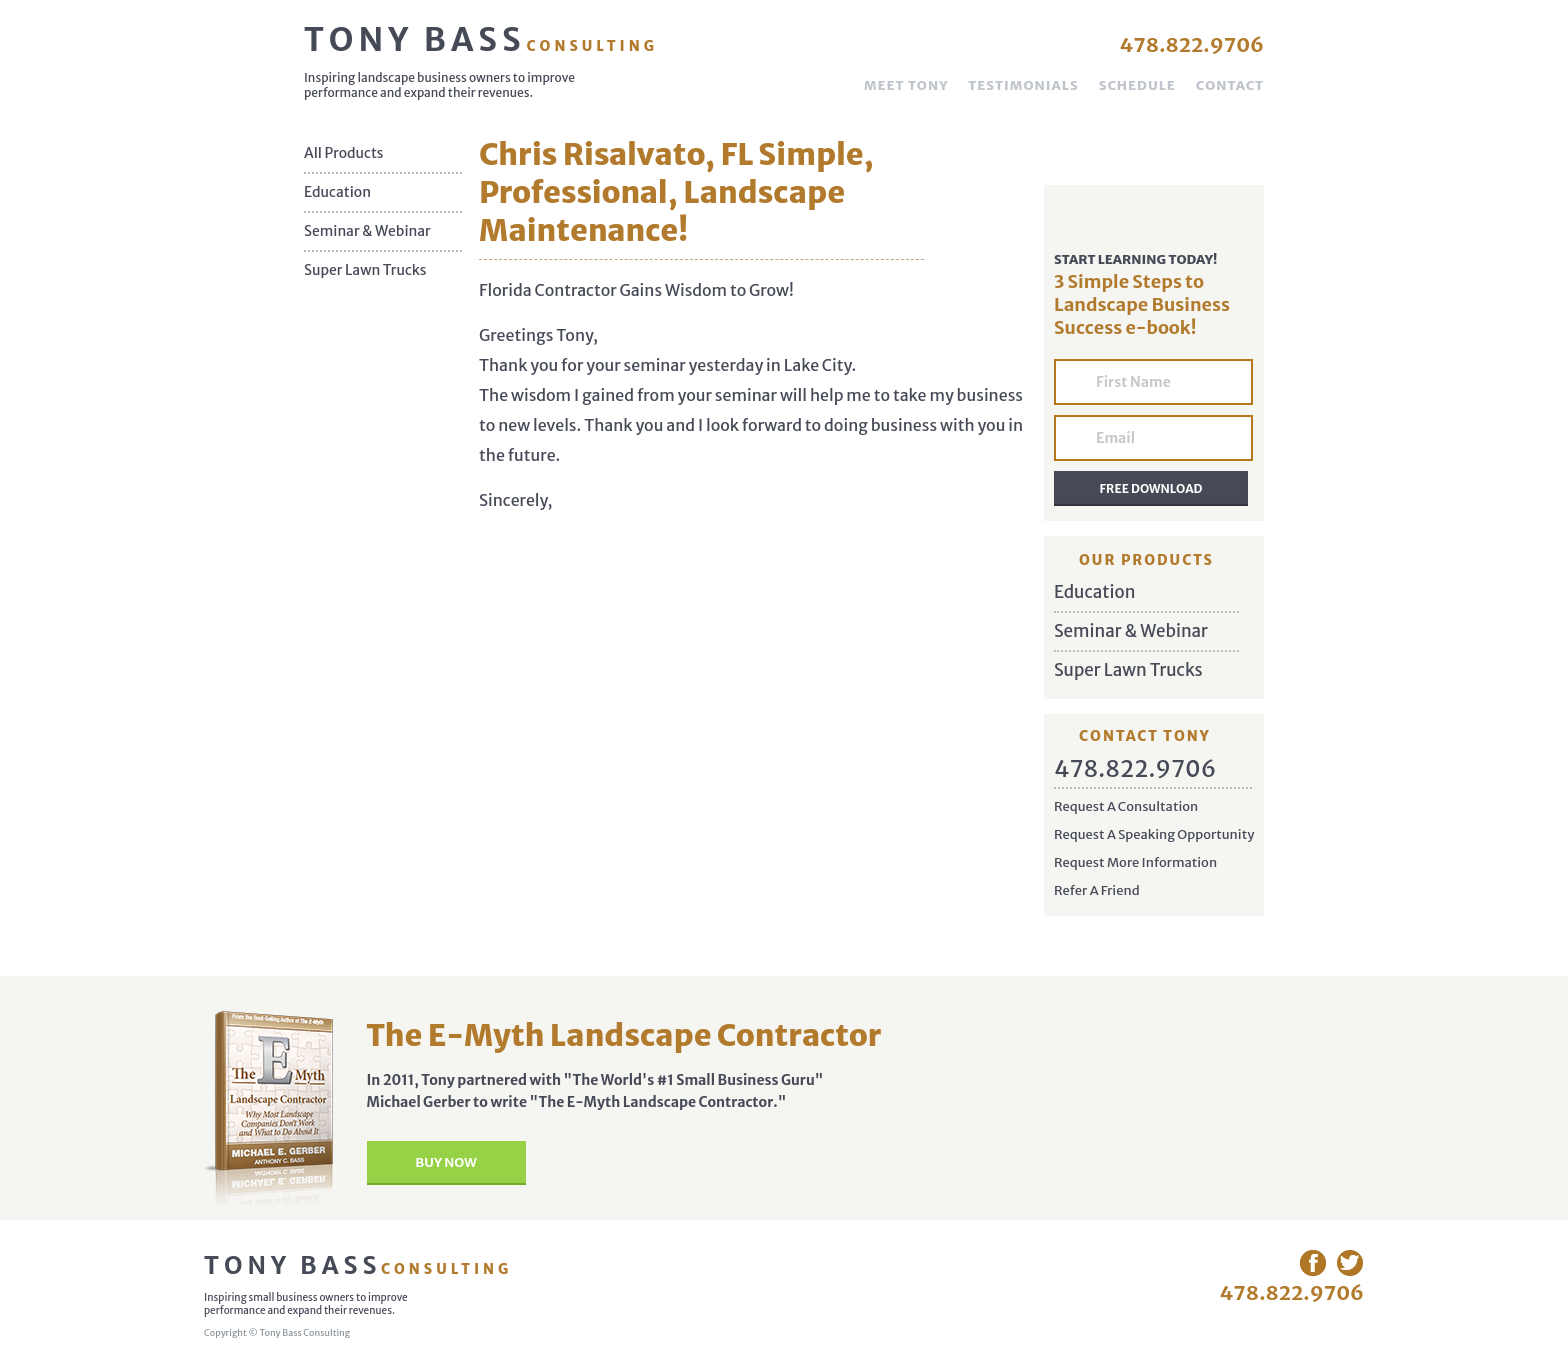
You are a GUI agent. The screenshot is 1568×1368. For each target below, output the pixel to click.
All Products (344, 153)
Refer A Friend (1097, 890)
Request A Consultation (1126, 806)
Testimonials (1023, 85)
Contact (1230, 85)
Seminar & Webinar (367, 231)
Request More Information (1135, 862)
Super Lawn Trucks (365, 270)
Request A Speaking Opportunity (1154, 834)
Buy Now (445, 1162)
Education (337, 192)
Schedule (1137, 85)
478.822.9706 (1191, 44)
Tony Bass (481, 40)
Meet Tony (906, 85)
